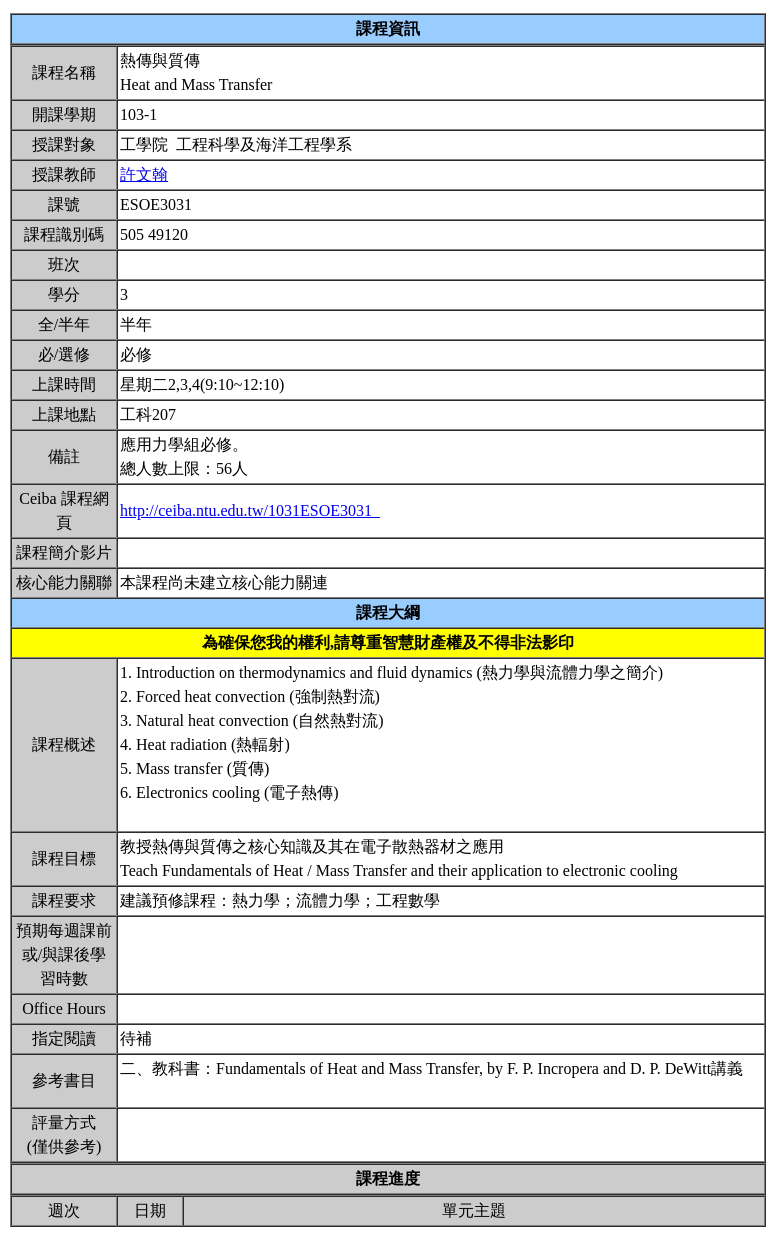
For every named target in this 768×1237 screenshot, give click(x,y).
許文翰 (144, 174)
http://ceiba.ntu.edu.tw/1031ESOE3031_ (250, 510)
